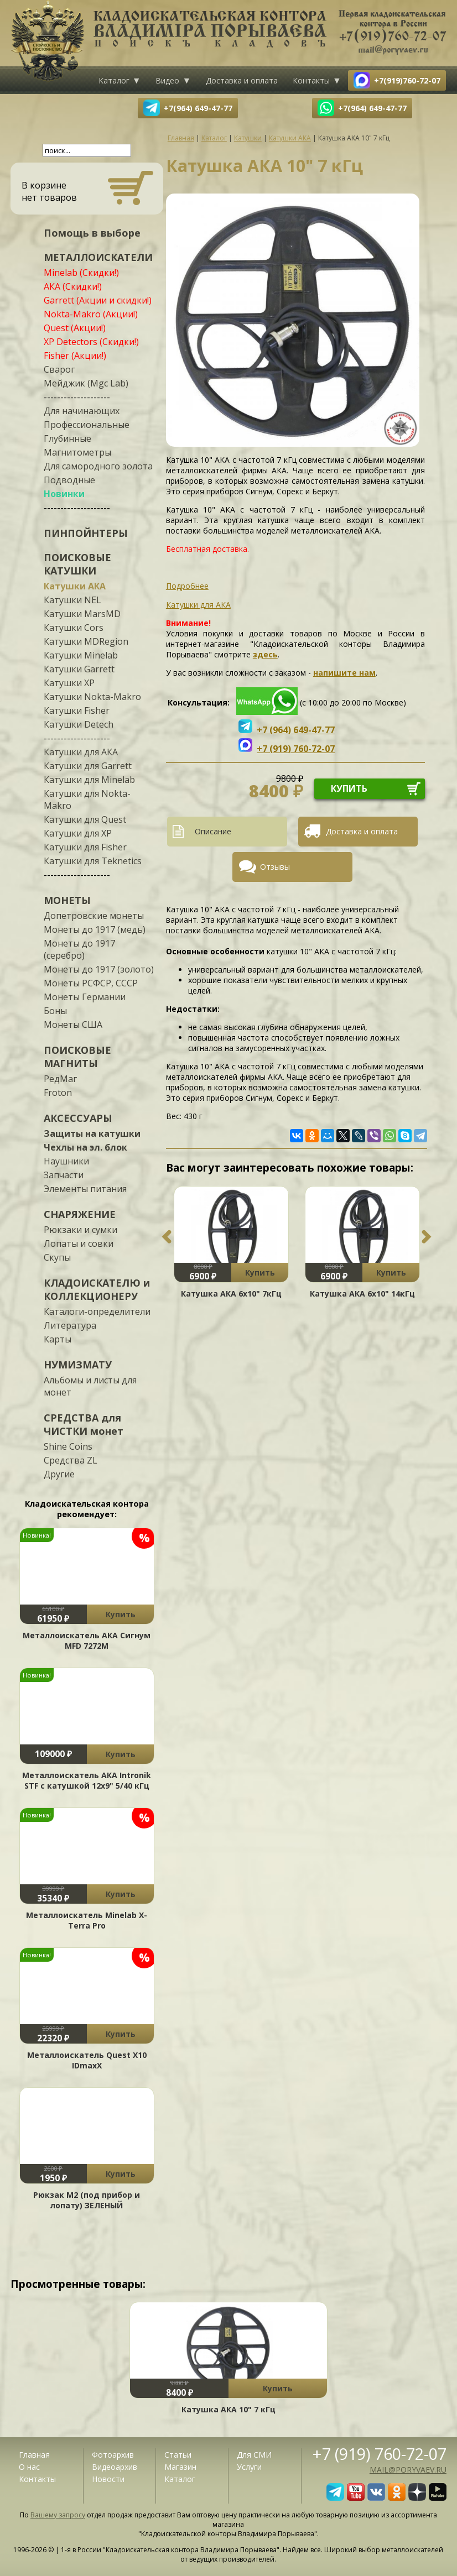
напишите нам (344, 672)
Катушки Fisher (77, 710)
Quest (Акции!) (75, 328)
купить (349, 788)
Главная (34, 2454)
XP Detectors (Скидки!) (91, 342)
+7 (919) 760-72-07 (379, 2453)
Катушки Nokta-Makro (92, 697)
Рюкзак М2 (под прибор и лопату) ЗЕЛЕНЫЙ (86, 2200)
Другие (59, 1474)
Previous (166, 1237)
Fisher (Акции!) (75, 355)
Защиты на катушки (92, 1133)
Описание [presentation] (213, 831)
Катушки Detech (78, 724)
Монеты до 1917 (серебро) (79, 949)
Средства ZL (70, 1460)
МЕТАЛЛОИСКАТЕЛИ (98, 257)
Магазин (180, 2467)
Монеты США (73, 1024)
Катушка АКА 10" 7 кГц (228, 2409)
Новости (108, 2479)
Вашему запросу (57, 2515)
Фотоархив (113, 2454)
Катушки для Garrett (88, 766)
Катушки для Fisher (85, 847)
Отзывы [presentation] (275, 866)
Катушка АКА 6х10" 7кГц (231, 1293)
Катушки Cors (73, 627)
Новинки (64, 494)
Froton (58, 1092)
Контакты (311, 80)
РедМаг (60, 1079)
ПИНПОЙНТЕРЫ (86, 533)
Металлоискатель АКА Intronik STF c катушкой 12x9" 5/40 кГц (86, 1780)
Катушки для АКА (81, 752)
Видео (167, 80)
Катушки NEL (72, 600)
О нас (29, 2467)
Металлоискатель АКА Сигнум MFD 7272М (86, 1640)
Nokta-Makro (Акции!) (91, 314)
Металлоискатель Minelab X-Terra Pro (86, 1920)
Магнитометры (77, 452)
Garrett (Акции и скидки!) (98, 300)
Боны (55, 1011)
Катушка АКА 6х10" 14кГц (362, 1293)
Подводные (69, 480)
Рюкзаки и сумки (80, 1230)
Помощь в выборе (92, 232)
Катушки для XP (78, 833)
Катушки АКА (75, 586)
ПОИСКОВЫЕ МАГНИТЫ (77, 1056)
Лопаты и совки (78, 1243)
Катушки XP (69, 683)
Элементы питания (85, 1189)
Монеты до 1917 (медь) (95, 929)
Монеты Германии (85, 997)
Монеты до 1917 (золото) (99, 969)
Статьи (177, 2454)
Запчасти (64, 1175)
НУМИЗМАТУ (78, 1364)
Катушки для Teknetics (93, 861)
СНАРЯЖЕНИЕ (80, 1214)
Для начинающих (82, 411)
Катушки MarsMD (82, 614)
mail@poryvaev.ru (408, 2469)
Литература (70, 1325)
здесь (265, 654)
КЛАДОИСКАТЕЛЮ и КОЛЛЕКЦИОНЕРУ (97, 1289)
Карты (57, 1339)
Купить (121, 1614)
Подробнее (187, 586)
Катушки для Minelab (89, 780)
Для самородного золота (98, 466)
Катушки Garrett (79, 669)
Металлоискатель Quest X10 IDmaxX (87, 2060)
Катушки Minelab (81, 655)
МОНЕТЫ (67, 900)
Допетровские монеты (94, 916)
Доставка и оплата (242, 80)
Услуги (249, 2467)
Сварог (59, 369)
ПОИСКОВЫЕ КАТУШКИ (77, 564)
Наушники (66, 1161)
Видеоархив (114, 2467)
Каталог (113, 80)
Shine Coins (68, 1446)
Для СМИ (254, 2454)
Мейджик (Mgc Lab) (86, 383)
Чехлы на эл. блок (85, 1147)
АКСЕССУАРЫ (78, 1118)
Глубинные (67, 438)
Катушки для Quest (85, 819)
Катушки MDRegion (86, 641)
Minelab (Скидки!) (81, 273)
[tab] (231, 832)
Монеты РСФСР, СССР (91, 983)
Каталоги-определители (97, 1311)
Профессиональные (86, 425)
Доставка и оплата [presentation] (362, 831)
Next (426, 1237)
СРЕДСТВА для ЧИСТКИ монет (83, 1424)
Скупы (57, 1257)
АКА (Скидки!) (73, 286)
